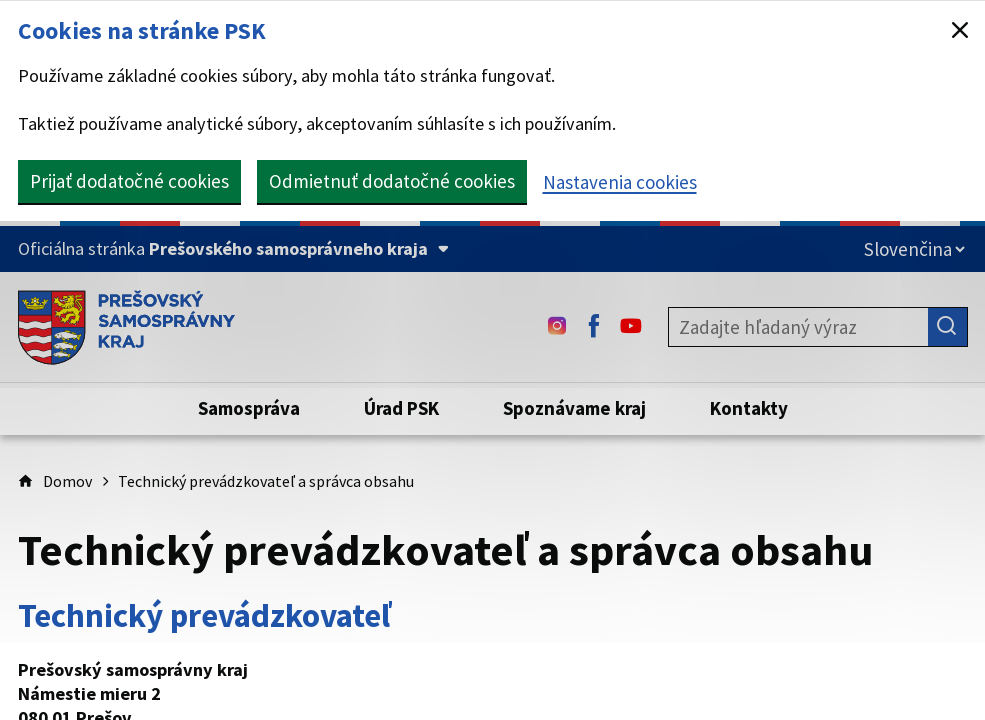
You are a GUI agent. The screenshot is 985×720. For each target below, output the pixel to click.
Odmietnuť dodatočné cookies (392, 181)
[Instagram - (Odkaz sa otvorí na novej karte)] (557, 327)
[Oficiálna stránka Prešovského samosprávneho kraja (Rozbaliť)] (233, 249)
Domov (67, 481)
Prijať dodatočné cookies (129, 181)
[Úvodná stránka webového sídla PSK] (127, 327)
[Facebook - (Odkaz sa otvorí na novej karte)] (594, 327)
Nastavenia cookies (620, 182)
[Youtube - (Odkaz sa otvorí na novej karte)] (631, 327)
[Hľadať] (948, 327)
